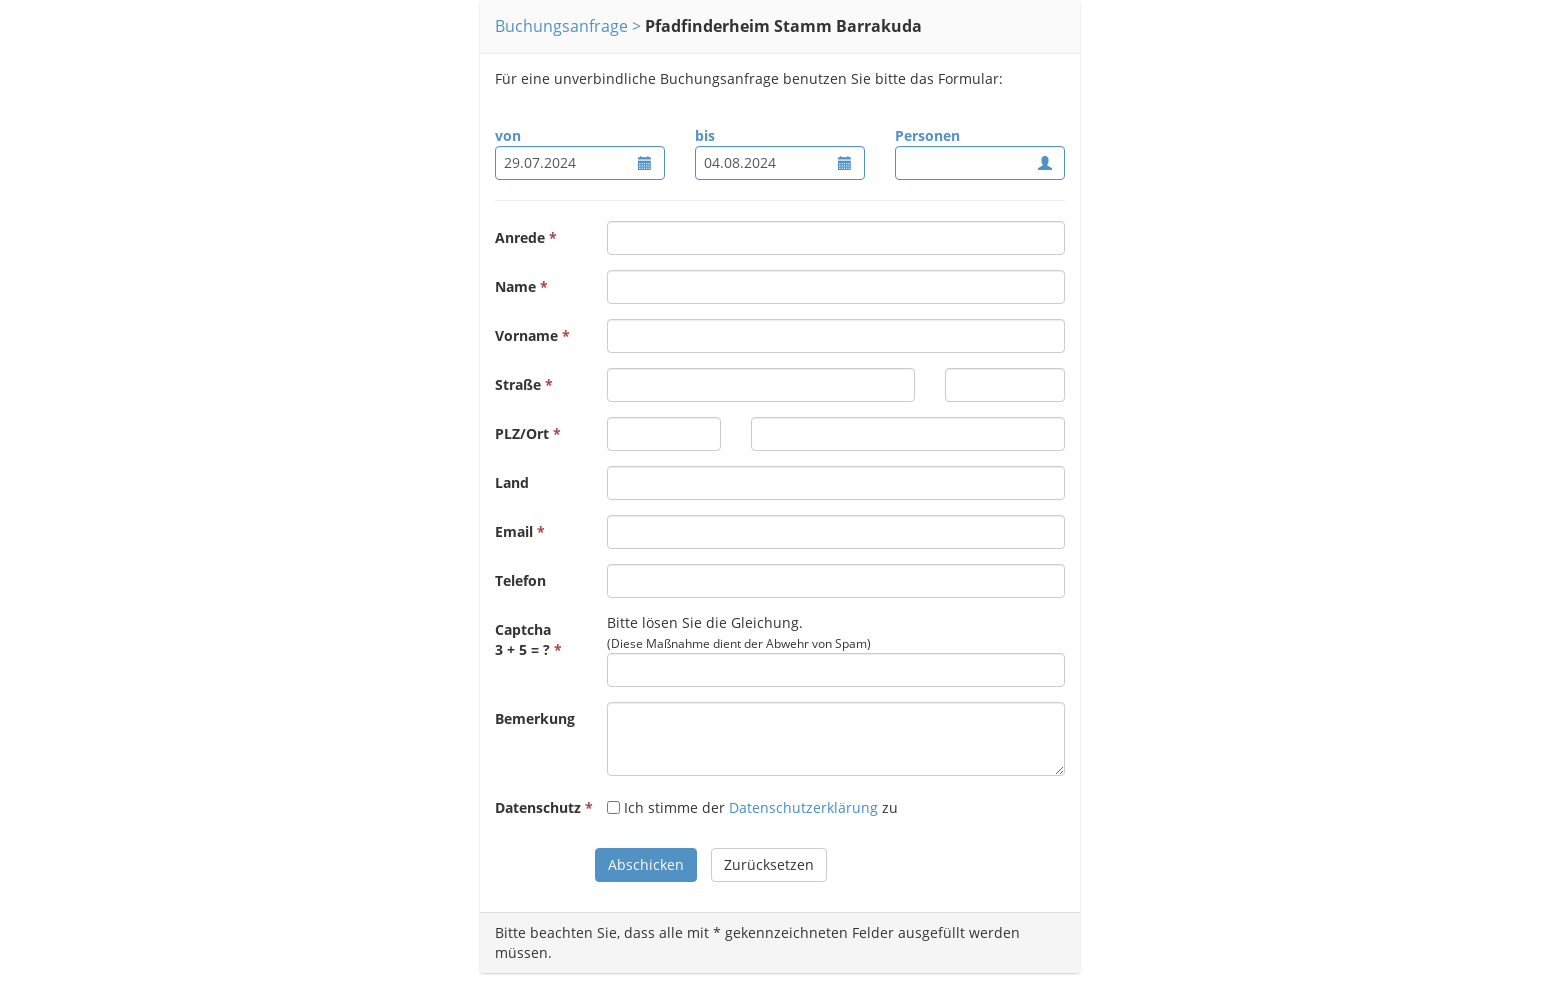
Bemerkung (535, 718)
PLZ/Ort (522, 433)
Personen (927, 135)
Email (514, 531)
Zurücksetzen (769, 864)
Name (515, 286)
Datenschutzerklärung (803, 807)
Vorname (526, 335)
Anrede (520, 237)
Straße (518, 384)
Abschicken (646, 864)
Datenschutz (538, 807)
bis (705, 135)
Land (512, 482)
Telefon (520, 580)
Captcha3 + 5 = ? (523, 639)
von (508, 135)
